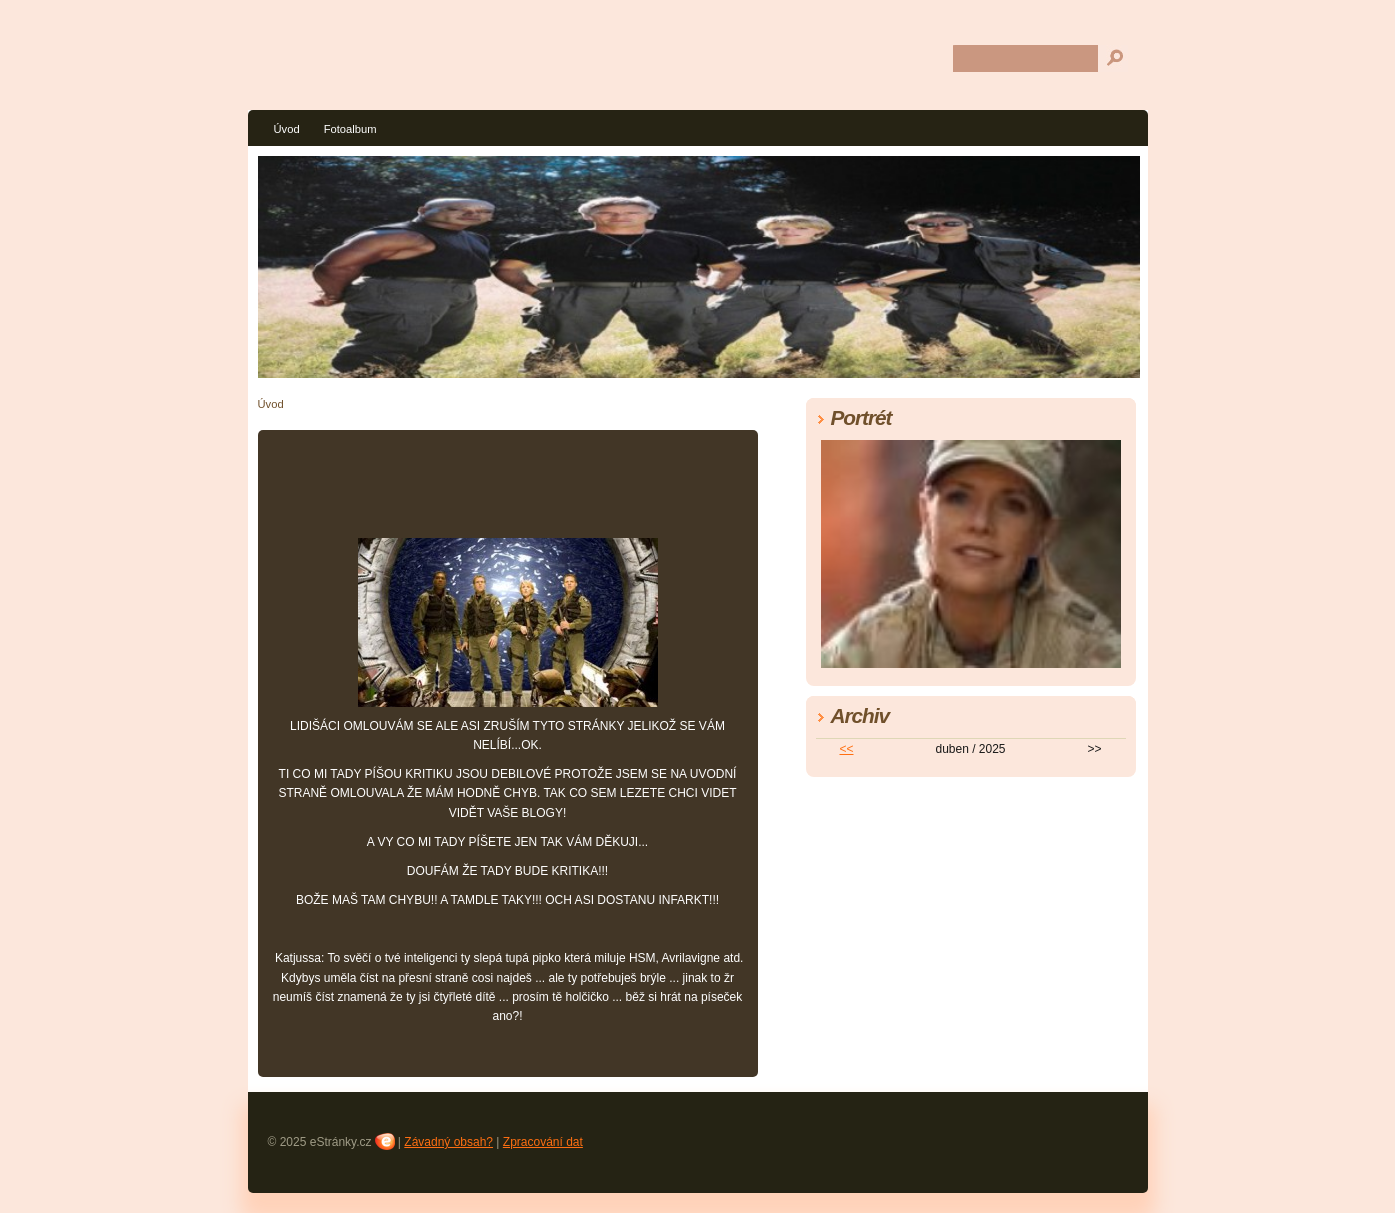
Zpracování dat (543, 1142)
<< (846, 749)
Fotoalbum (350, 129)
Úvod (287, 129)
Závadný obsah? (448, 1142)
